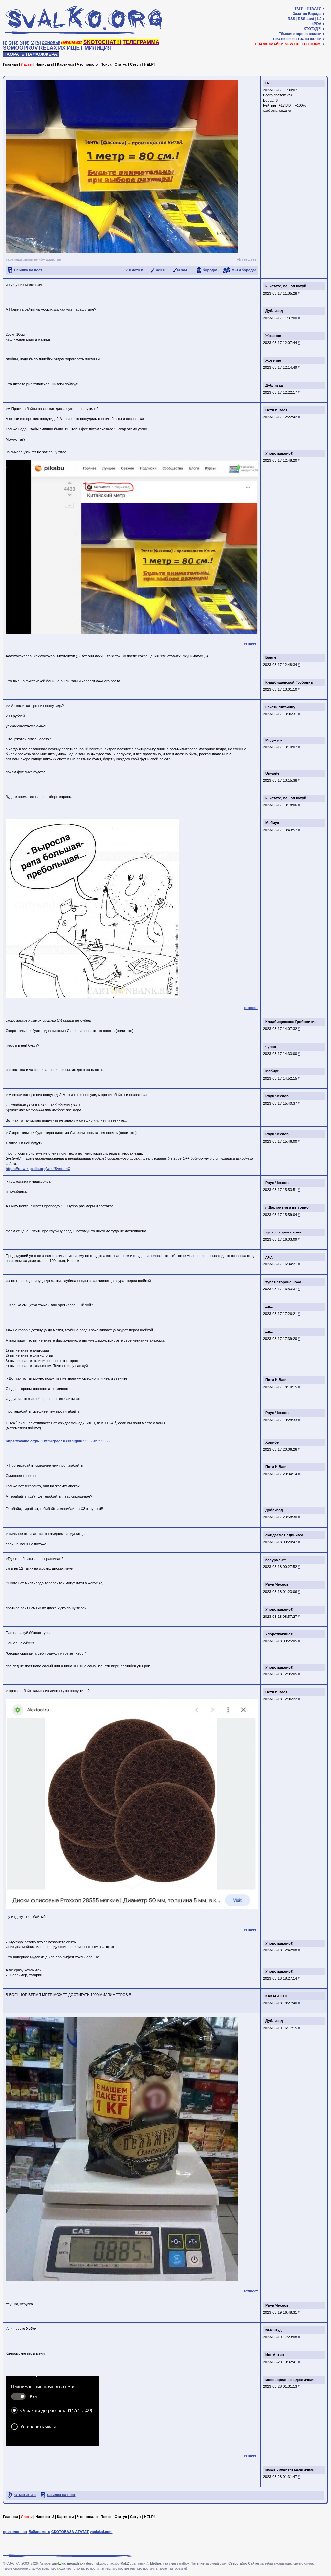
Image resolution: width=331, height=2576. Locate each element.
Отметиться (25, 2495)
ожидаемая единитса (284, 1535)
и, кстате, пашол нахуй (285, 286)
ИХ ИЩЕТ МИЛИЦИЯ (85, 48)
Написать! (44, 64)
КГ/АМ (182, 270)
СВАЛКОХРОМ (308, 39)
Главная (10, 64)
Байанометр (39, 2532)
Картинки (65, 64)
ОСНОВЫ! (51, 43)
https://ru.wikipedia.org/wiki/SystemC (38, 1169)
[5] (27, 43)
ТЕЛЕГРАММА (141, 42)
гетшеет (249, 259)
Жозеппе (273, 336)
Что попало (87, 64)
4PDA (316, 24)
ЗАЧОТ (160, 270)
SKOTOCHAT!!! (102, 42)
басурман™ (275, 1560)
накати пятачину (280, 707)
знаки (28, 259)
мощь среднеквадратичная (289, 2380)
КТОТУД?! (312, 29)
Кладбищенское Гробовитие (290, 1022)
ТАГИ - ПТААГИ (307, 8)
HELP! (149, 64)
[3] (16, 43)
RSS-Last (306, 19)
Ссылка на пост (28, 270)
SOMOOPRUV (20, 48)
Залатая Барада (307, 14)
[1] (5, 43)
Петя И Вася (276, 410)
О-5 (268, 83)
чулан (270, 1047)
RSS (291, 19)
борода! (210, 270)
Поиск (105, 64)
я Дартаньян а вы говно (287, 1207)
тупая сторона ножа (283, 1232)
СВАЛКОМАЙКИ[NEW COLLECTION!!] (288, 44)
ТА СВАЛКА (71, 43)
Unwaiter (285, 110)
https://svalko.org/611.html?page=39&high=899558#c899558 (58, 1441)
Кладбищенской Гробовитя (290, 682)
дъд (269, 1257)
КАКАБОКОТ (276, 1996)
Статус (121, 64)
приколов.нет (15, 2532)
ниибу (39, 259)
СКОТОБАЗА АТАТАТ (70, 2532)
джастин (53, 259)
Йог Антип (274, 2355)
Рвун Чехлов (277, 1096)
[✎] (38, 43)
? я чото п (134, 270)
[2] (11, 43)
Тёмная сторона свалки (300, 34)
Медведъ (273, 740)
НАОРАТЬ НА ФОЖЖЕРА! (31, 54)
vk (239, 259)
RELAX (48, 48)
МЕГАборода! (244, 270)
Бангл (270, 657)
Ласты (27, 64)
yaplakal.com (101, 2532)
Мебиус (272, 823)
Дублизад (274, 311)
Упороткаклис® (279, 453)
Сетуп (135, 64)
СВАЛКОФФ (284, 39)
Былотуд (273, 2330)
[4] (22, 43)
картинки (14, 259)
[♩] (32, 43)
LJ (319, 19)
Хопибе (272, 1442)
